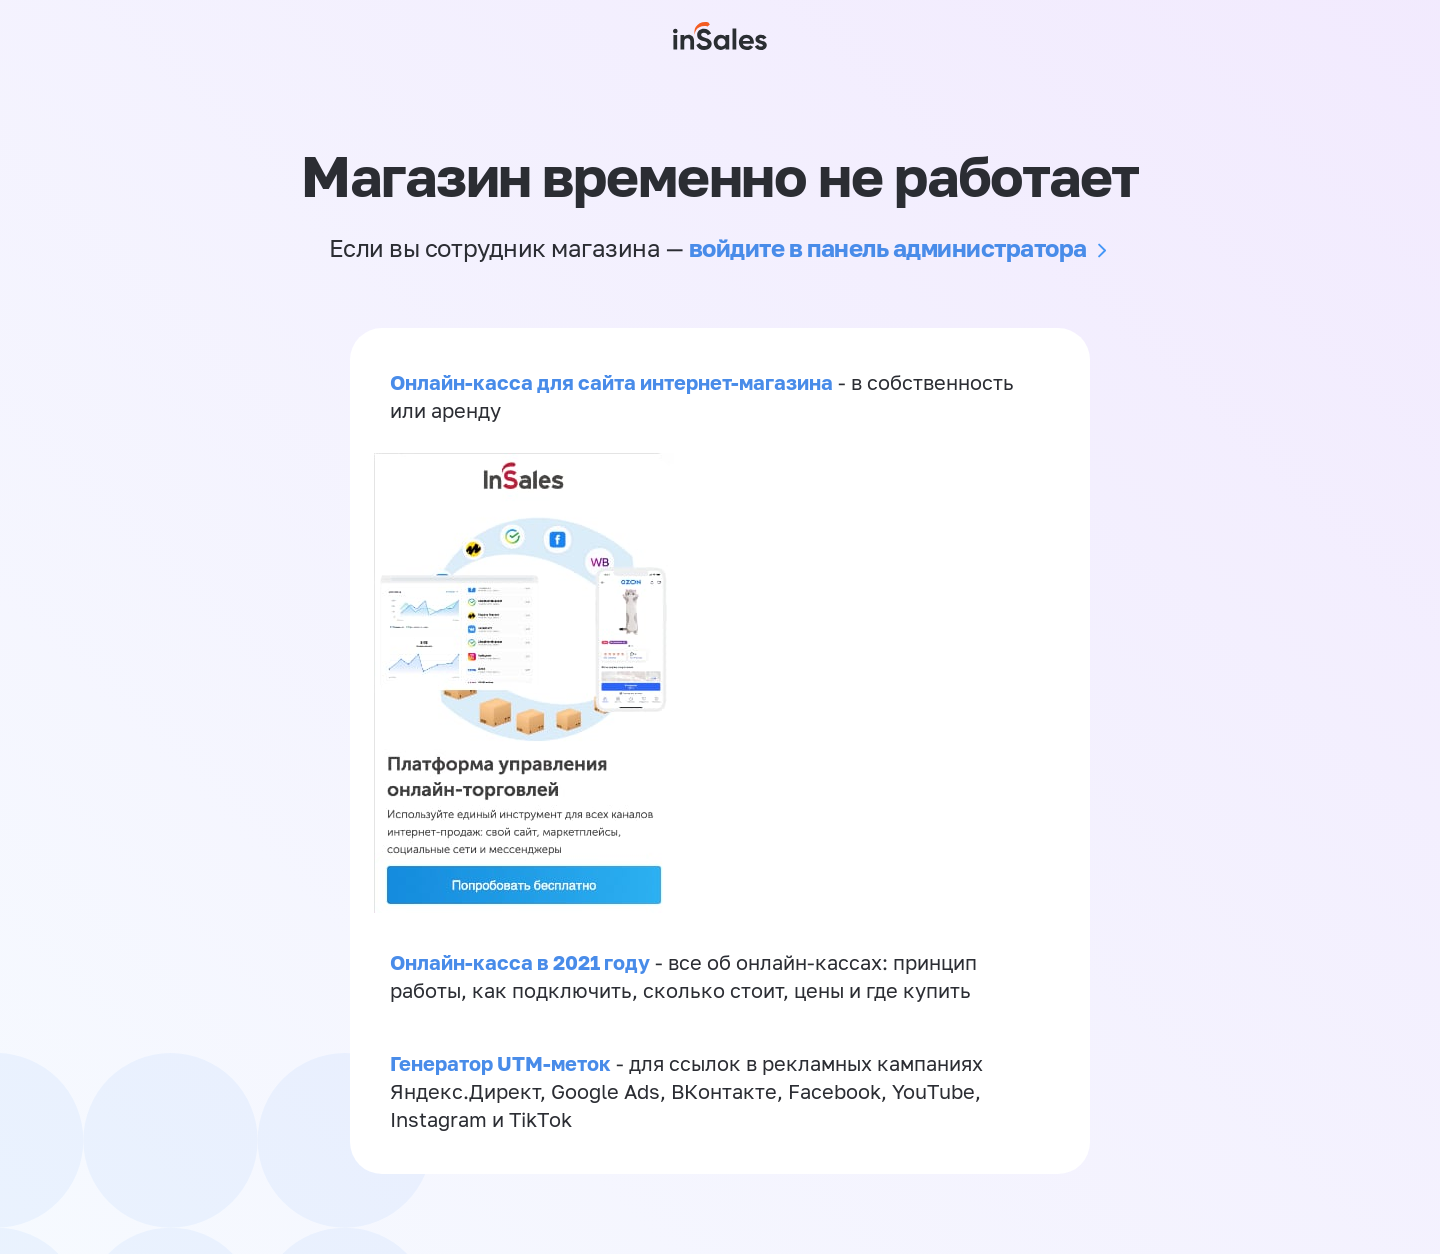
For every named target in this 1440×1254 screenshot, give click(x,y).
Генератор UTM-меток (500, 1063)
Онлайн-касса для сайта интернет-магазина (611, 382)
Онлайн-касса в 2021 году (520, 962)
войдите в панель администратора (888, 247)
